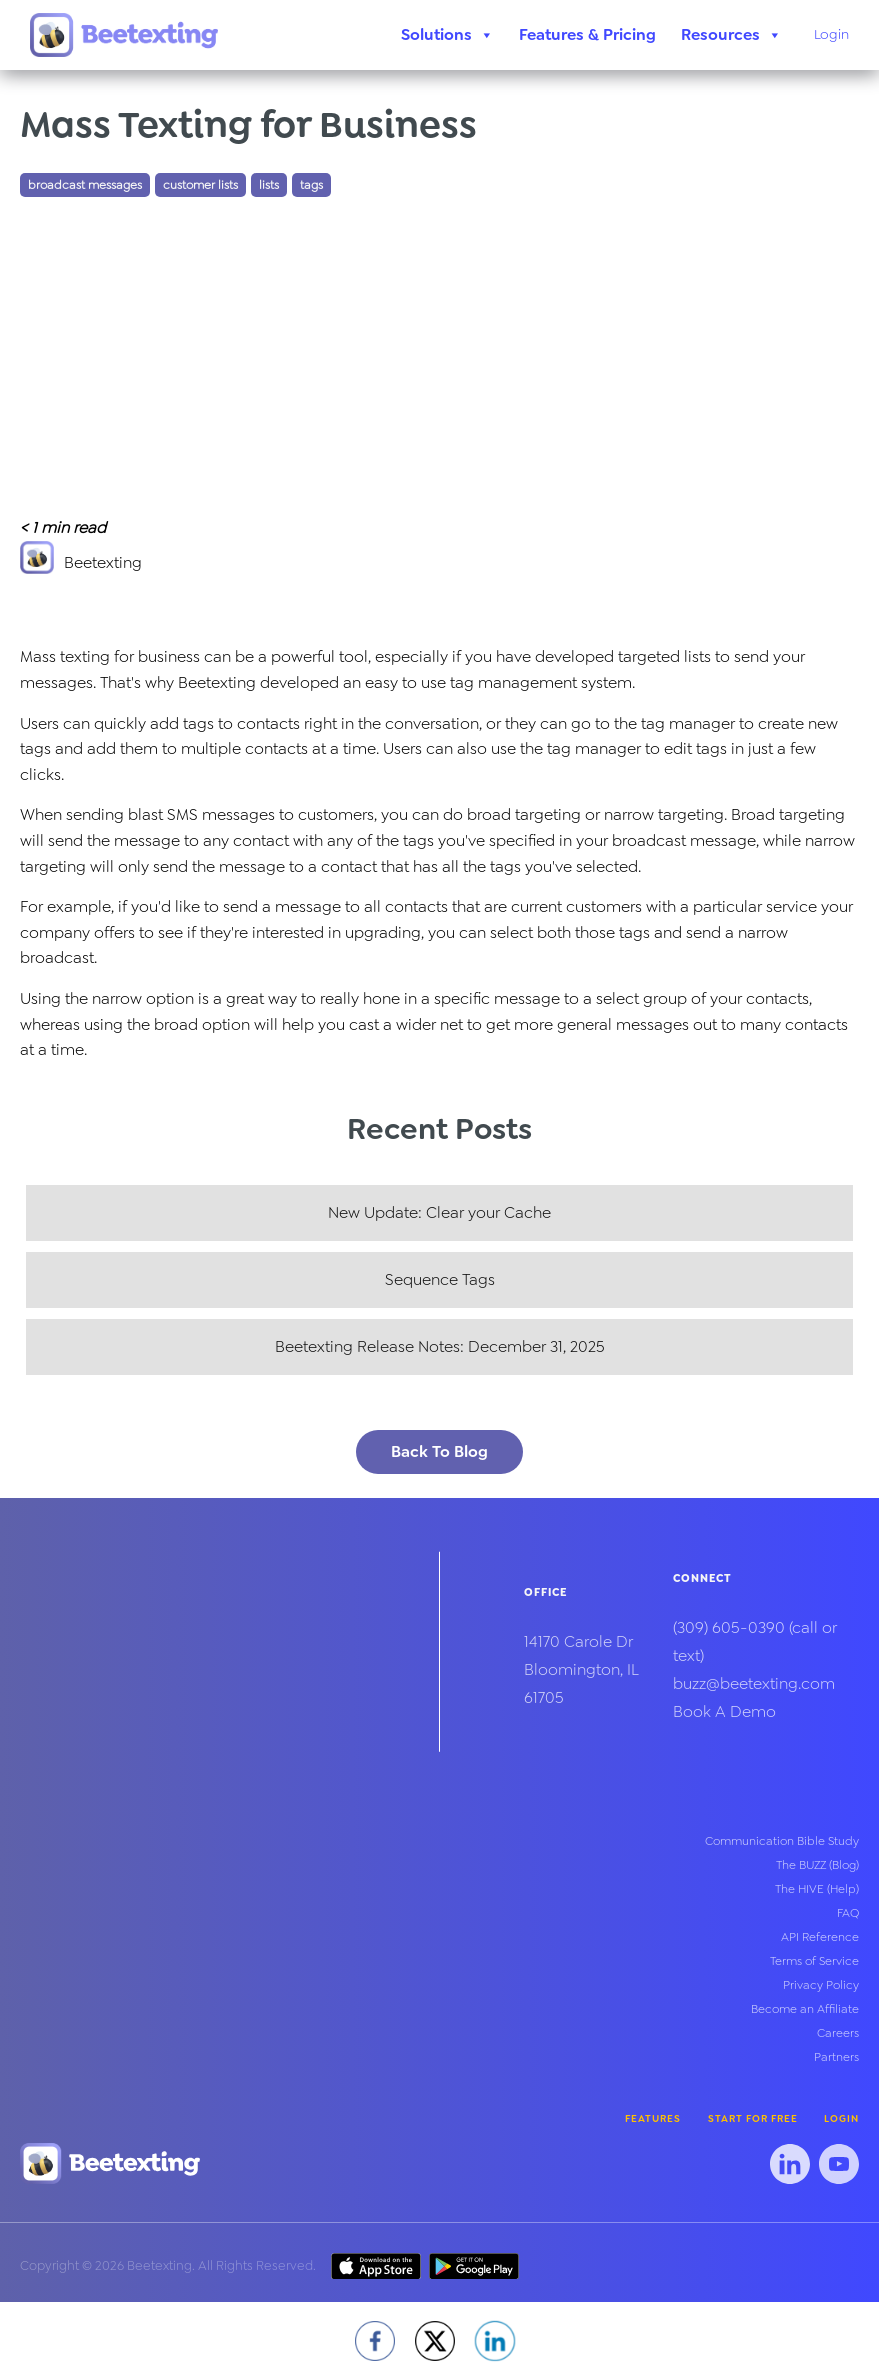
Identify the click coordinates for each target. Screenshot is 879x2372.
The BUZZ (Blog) (817, 1865)
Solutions (447, 35)
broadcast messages (85, 185)
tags (311, 185)
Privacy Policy (821, 1985)
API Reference (820, 1937)
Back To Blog (439, 1451)
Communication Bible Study (782, 1841)
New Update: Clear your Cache (439, 1212)
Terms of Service (814, 1961)
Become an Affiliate (805, 2009)
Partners (836, 2057)
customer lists (200, 185)
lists (269, 185)
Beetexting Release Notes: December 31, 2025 (440, 1346)
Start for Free (753, 2118)
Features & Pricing (587, 34)
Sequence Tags (440, 1279)
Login (831, 34)
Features (653, 2118)
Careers (838, 2033)
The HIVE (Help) (817, 1889)
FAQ (848, 1913)
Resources (731, 35)
